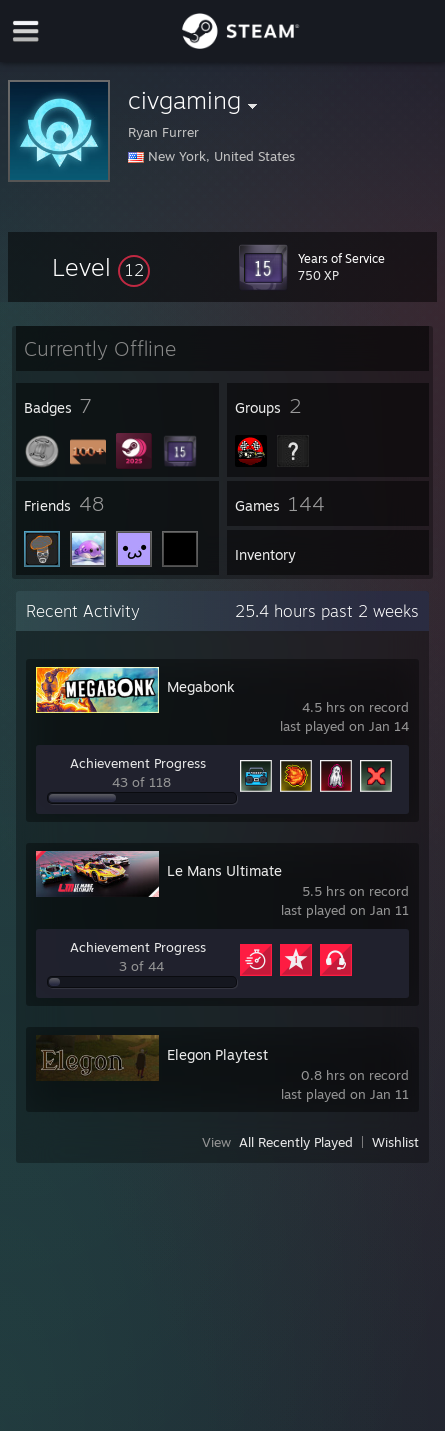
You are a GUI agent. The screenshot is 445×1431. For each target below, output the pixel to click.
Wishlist (395, 1142)
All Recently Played (296, 1142)
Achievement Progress (138, 763)
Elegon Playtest (217, 1054)
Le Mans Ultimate (224, 870)
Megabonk (201, 686)
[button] (101, 267)
